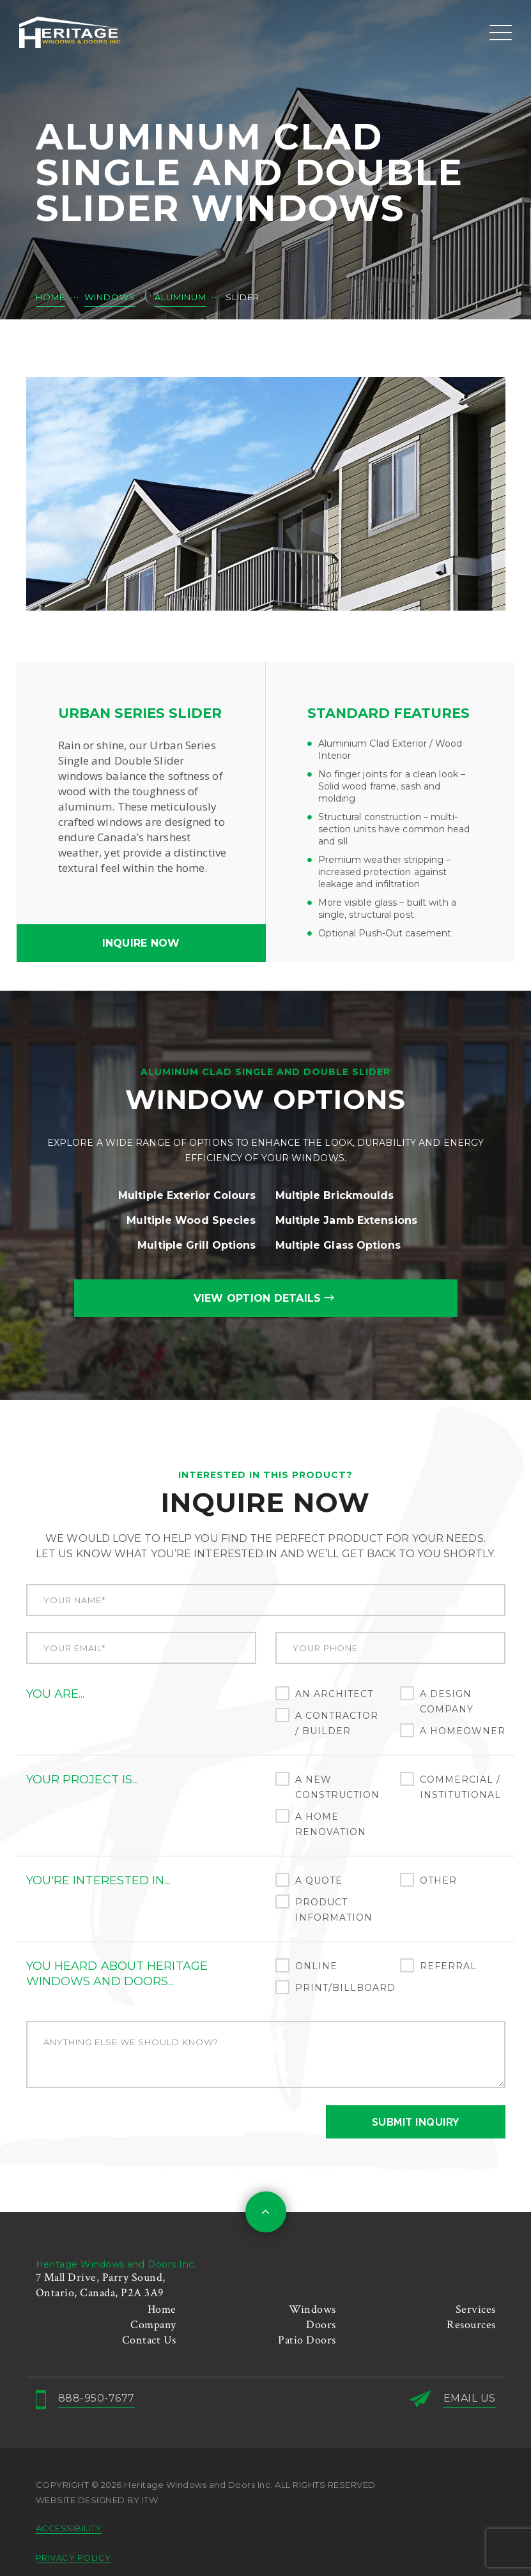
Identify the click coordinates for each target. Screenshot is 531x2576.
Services (476, 2309)
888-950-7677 (96, 2398)
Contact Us (149, 2340)
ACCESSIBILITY (69, 2528)
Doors (321, 2324)
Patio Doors (307, 2340)
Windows (312, 2309)
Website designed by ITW (97, 2500)
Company (153, 2324)
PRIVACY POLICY (73, 2557)
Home (162, 2309)
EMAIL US (469, 2398)
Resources (471, 2324)
